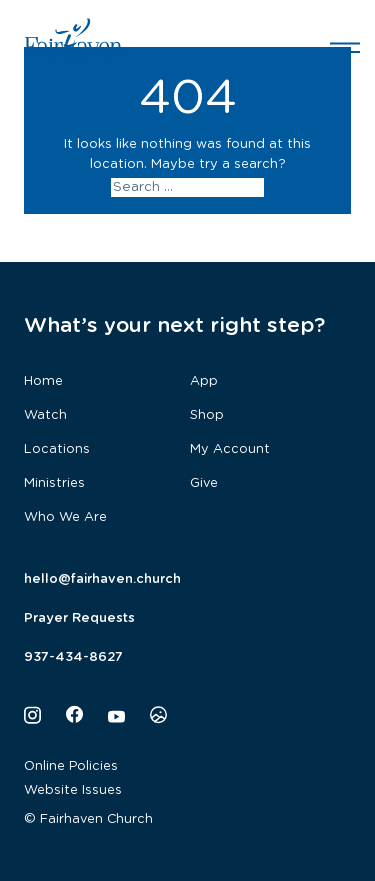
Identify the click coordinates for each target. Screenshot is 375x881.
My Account (230, 449)
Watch (45, 415)
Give (204, 483)
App (204, 381)
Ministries (54, 483)
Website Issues (73, 790)
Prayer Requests (79, 618)
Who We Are (65, 517)
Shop (207, 415)
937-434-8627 (73, 657)
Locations (57, 449)
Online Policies (71, 766)
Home (43, 381)
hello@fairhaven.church (102, 579)
